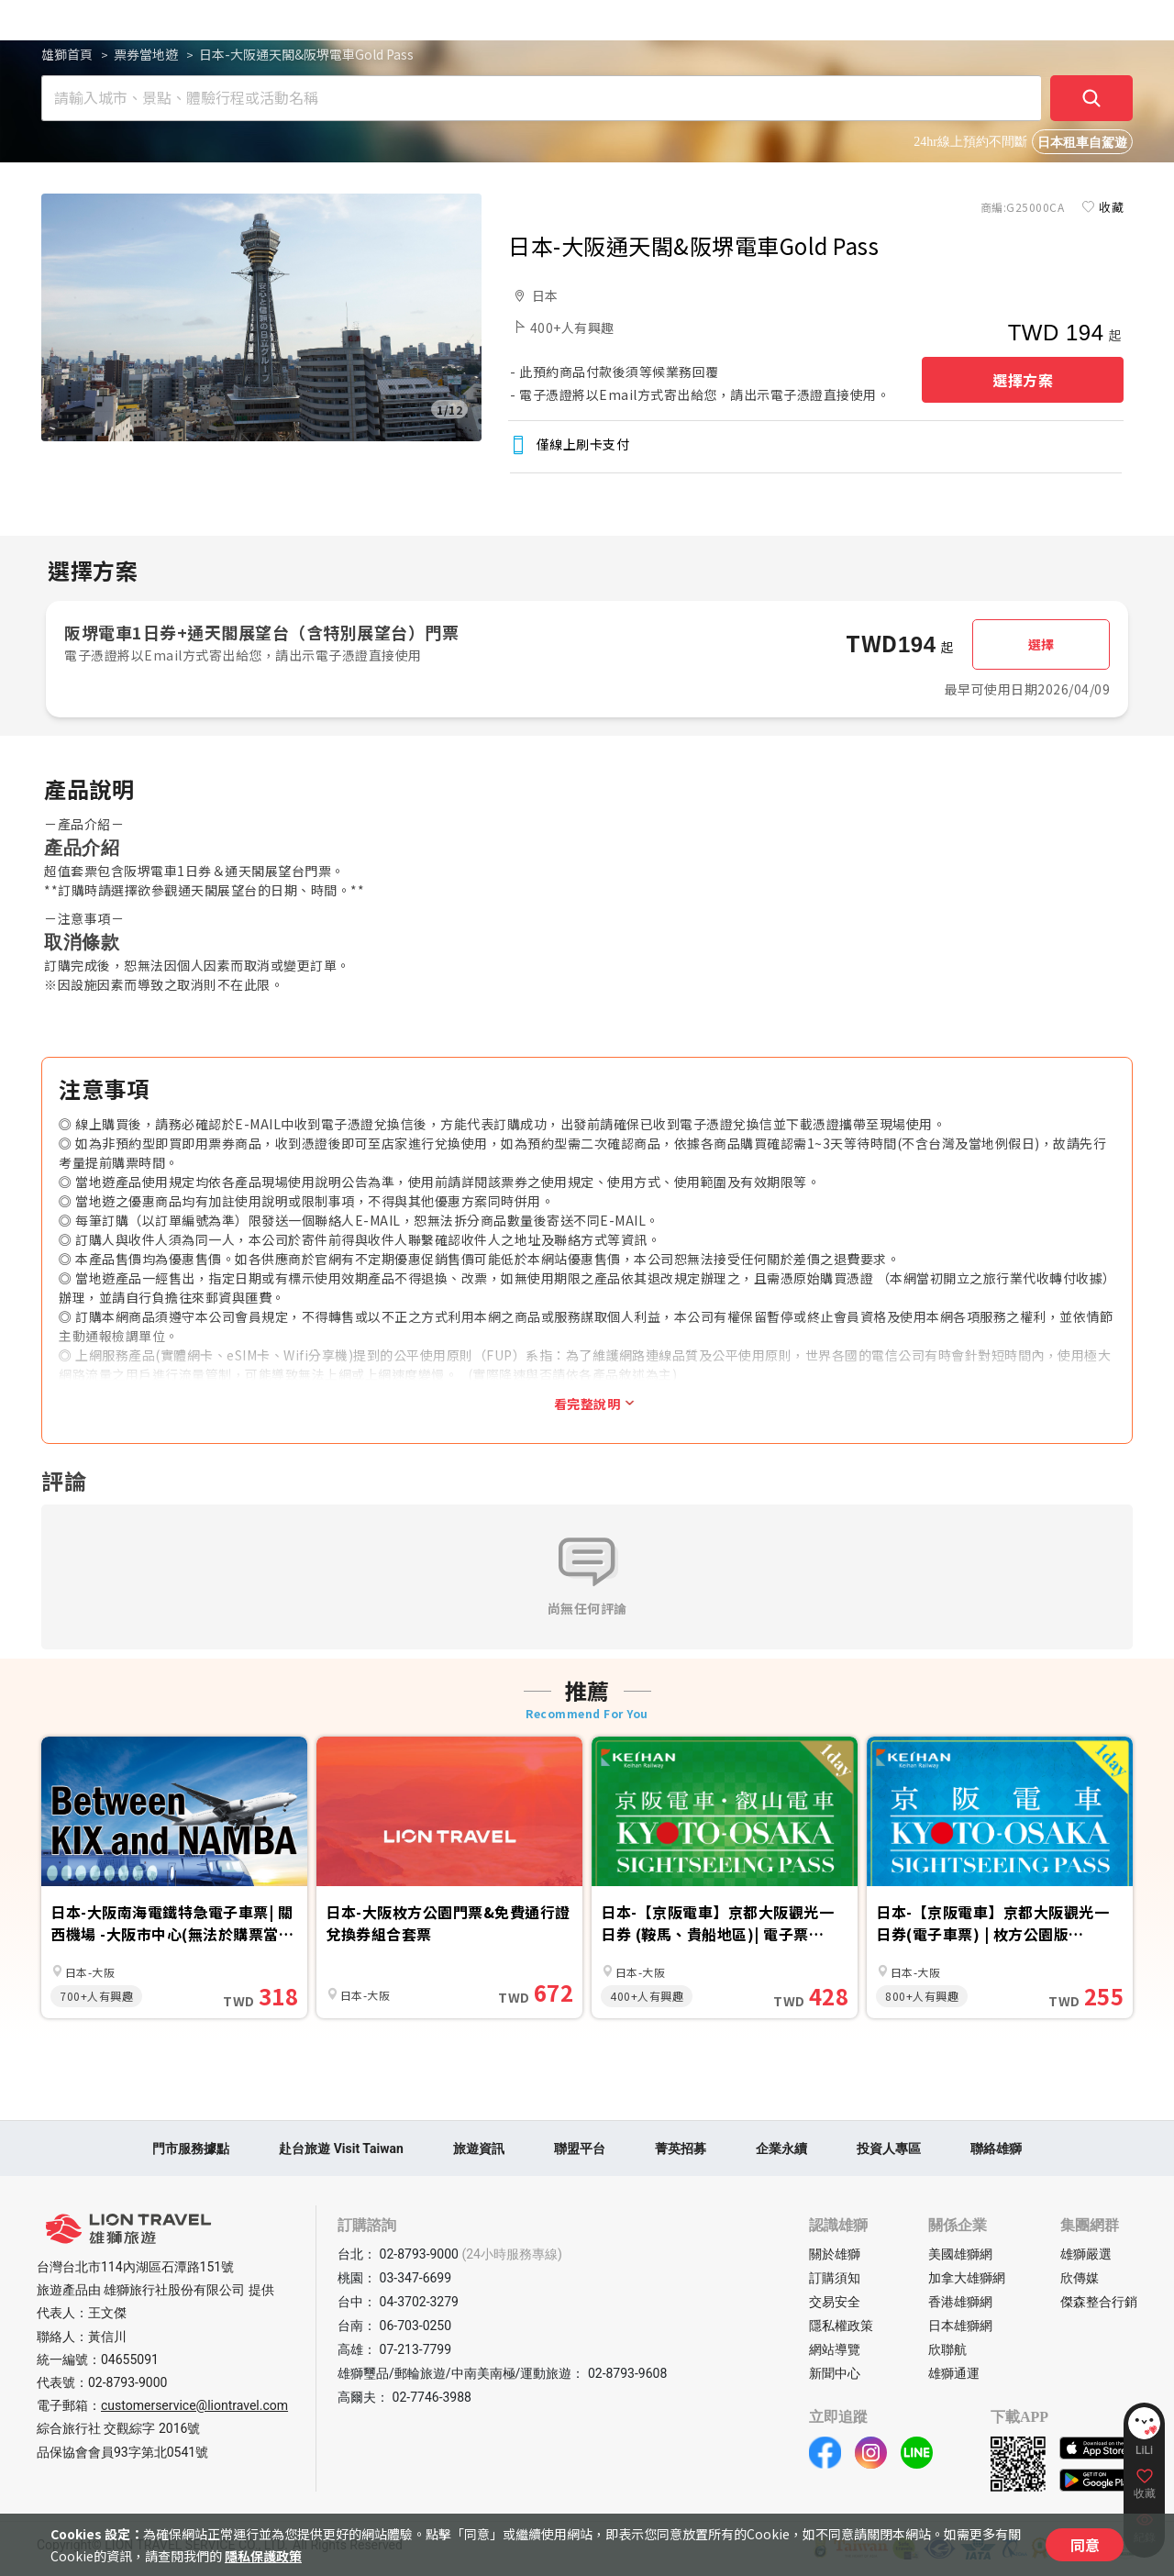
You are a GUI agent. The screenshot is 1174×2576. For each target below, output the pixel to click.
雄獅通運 (954, 2373)
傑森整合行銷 (1098, 2301)
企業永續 (781, 2148)
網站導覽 (834, 2349)
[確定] (1091, 98)
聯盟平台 (579, 2148)
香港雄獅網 (960, 2301)
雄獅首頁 (67, 54)
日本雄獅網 (960, 2325)
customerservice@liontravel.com (194, 2405)
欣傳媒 (1079, 2278)
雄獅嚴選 (1086, 2254)
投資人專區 (889, 2148)
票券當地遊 (146, 54)
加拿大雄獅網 (966, 2278)
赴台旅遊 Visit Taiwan (341, 2148)
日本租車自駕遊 (1082, 143)
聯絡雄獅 (996, 2148)
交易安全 (834, 2301)
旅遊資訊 (478, 2148)
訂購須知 (834, 2278)
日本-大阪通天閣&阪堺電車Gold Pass (306, 54)
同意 (1085, 2545)
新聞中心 (834, 2373)
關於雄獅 (834, 2254)
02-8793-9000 (127, 2382)
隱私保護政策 (263, 2556)
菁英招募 (680, 2148)
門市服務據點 (190, 2148)
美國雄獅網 (960, 2254)
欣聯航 (947, 2349)
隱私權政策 (841, 2325)
